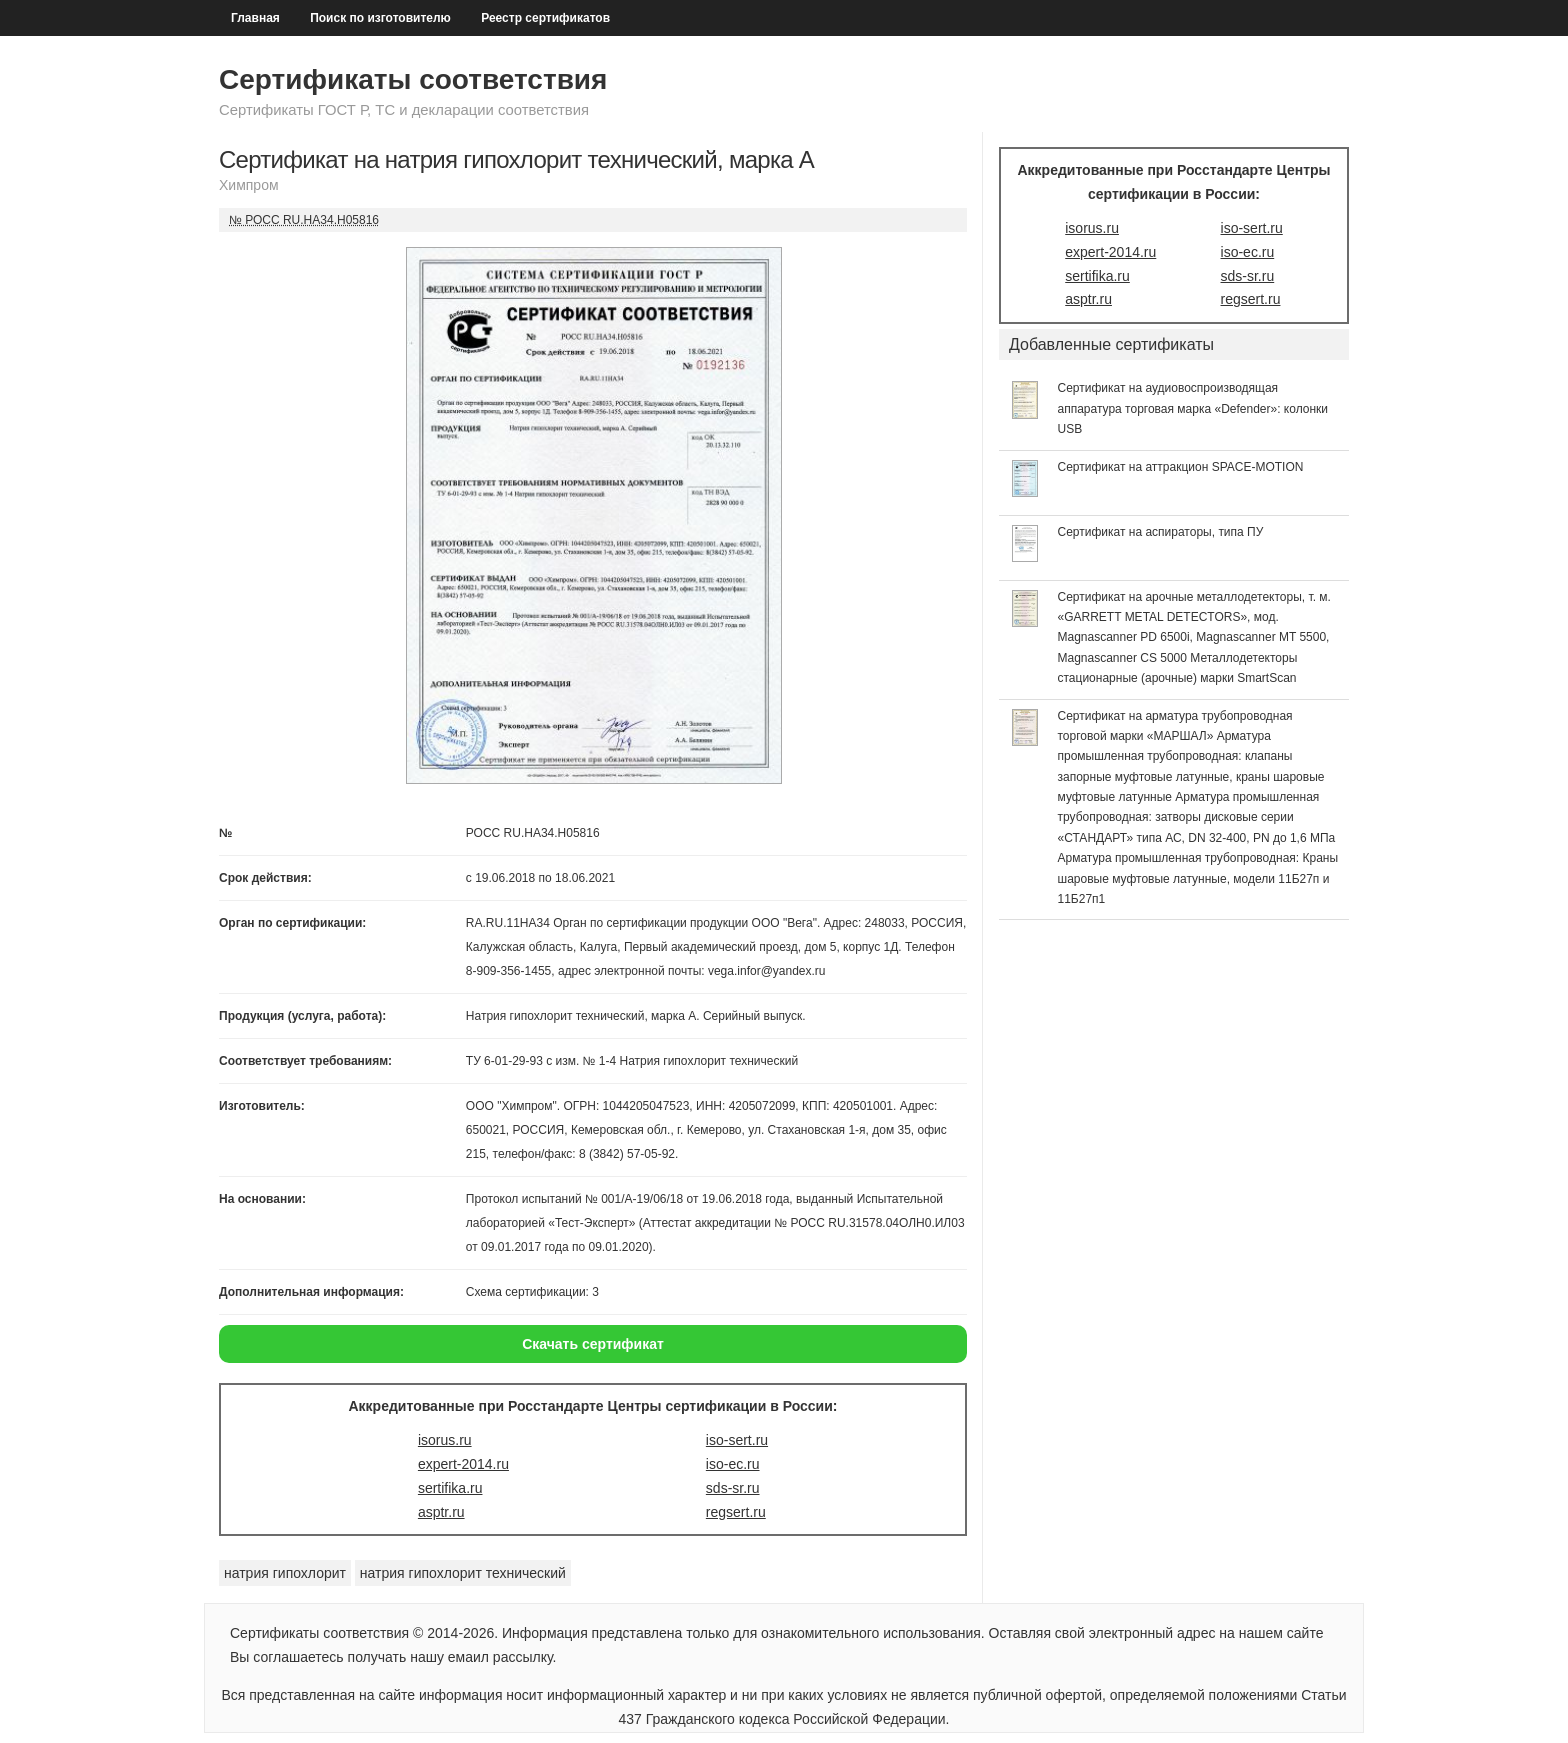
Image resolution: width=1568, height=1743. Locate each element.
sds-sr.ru (733, 1488)
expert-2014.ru (463, 1464)
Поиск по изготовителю (380, 18)
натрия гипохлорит (285, 1573)
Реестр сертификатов (545, 18)
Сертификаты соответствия (413, 79)
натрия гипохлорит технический (463, 1573)
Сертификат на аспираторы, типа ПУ (1161, 532)
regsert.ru (736, 1512)
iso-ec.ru (733, 1464)
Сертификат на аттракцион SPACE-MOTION (1181, 467)
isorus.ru (445, 1440)
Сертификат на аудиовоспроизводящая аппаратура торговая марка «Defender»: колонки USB (1193, 408)
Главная (255, 18)
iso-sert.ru (737, 1440)
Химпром (249, 185)
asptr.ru (441, 1512)
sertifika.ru (450, 1488)
